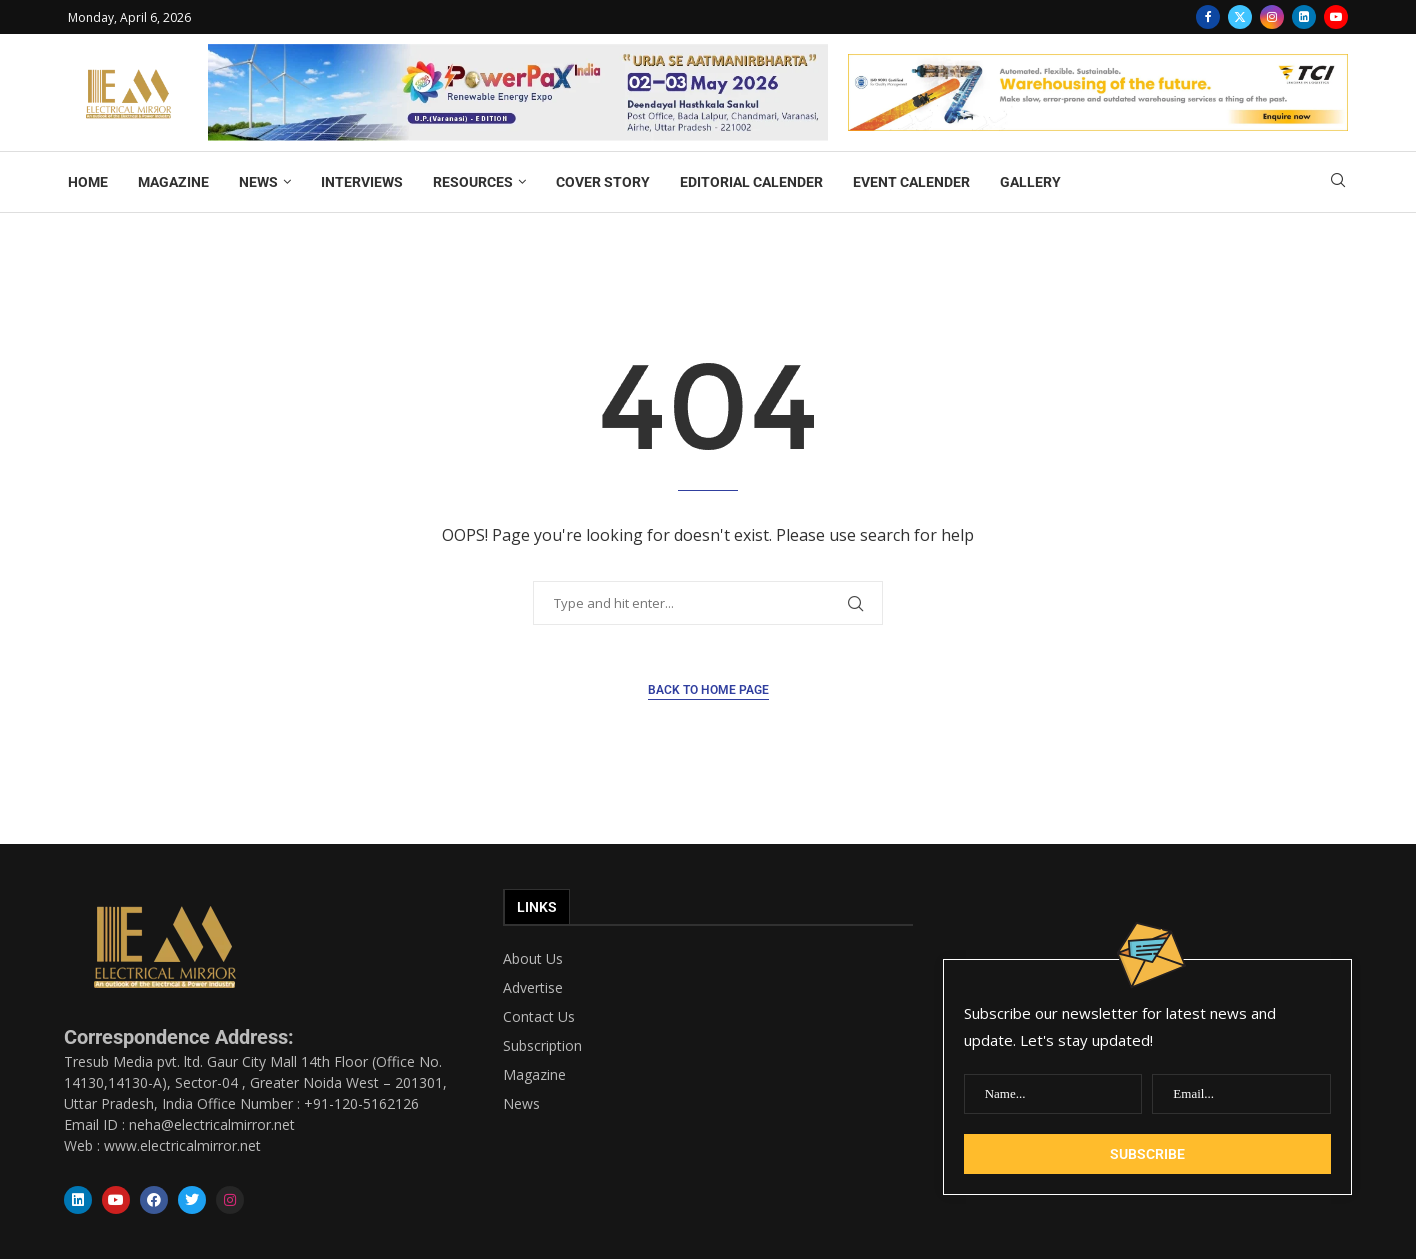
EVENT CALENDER (911, 182)
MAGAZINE (173, 182)
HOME (88, 182)
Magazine (534, 1075)
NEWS (258, 182)
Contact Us (539, 1017)
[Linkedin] (1304, 17)
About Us (533, 959)
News (521, 1104)
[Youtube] (1336, 17)
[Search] (1338, 182)
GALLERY (1030, 182)
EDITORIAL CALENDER (751, 182)
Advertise (533, 988)
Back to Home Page (708, 690)
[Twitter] (1240, 17)
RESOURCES (473, 182)
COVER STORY (603, 182)
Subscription (542, 1046)
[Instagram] (1272, 17)
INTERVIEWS (362, 182)
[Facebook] (1208, 17)
